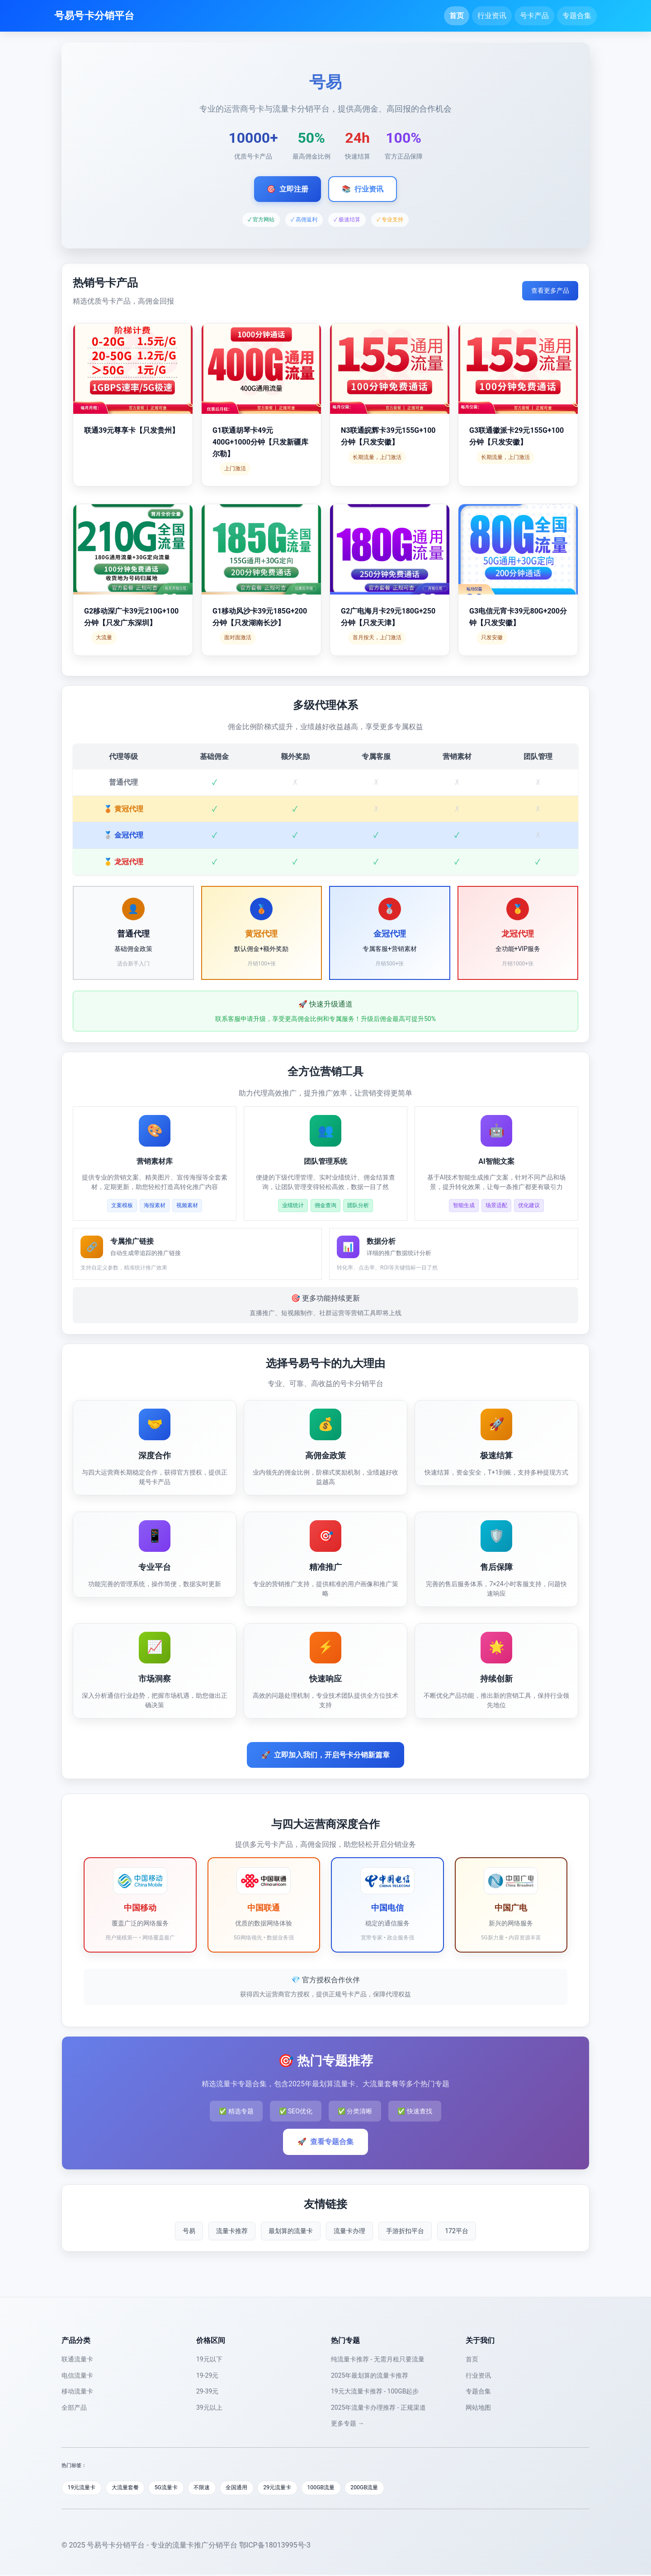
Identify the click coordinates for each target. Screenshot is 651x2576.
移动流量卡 (77, 2391)
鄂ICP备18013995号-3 (275, 2546)
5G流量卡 (174, 2488)
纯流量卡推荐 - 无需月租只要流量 (378, 2359)
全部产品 (74, 2407)
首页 (456, 15)
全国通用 (251, 2488)
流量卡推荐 (232, 2230)
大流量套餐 (130, 2488)
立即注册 (287, 189)
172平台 (456, 2230)
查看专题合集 (325, 2142)
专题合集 (576, 15)
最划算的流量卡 (291, 2230)
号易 (189, 2230)
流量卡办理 (349, 2230)
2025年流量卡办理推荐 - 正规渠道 (378, 2407)
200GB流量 (388, 2488)
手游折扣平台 (405, 2230)
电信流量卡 (77, 2375)
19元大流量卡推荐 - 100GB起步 (375, 2391)
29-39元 (207, 2391)
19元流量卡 (83, 2488)
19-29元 (207, 2375)
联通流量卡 (77, 2359)
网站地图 (478, 2407)
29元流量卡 (295, 2488)
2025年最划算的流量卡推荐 (369, 2375)
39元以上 (209, 2407)
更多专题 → (347, 2423)
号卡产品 (534, 15)
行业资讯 (491, 15)
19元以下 (209, 2359)
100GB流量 (341, 2488)
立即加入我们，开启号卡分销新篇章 (325, 1755)
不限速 (213, 2488)
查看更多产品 (550, 290)
